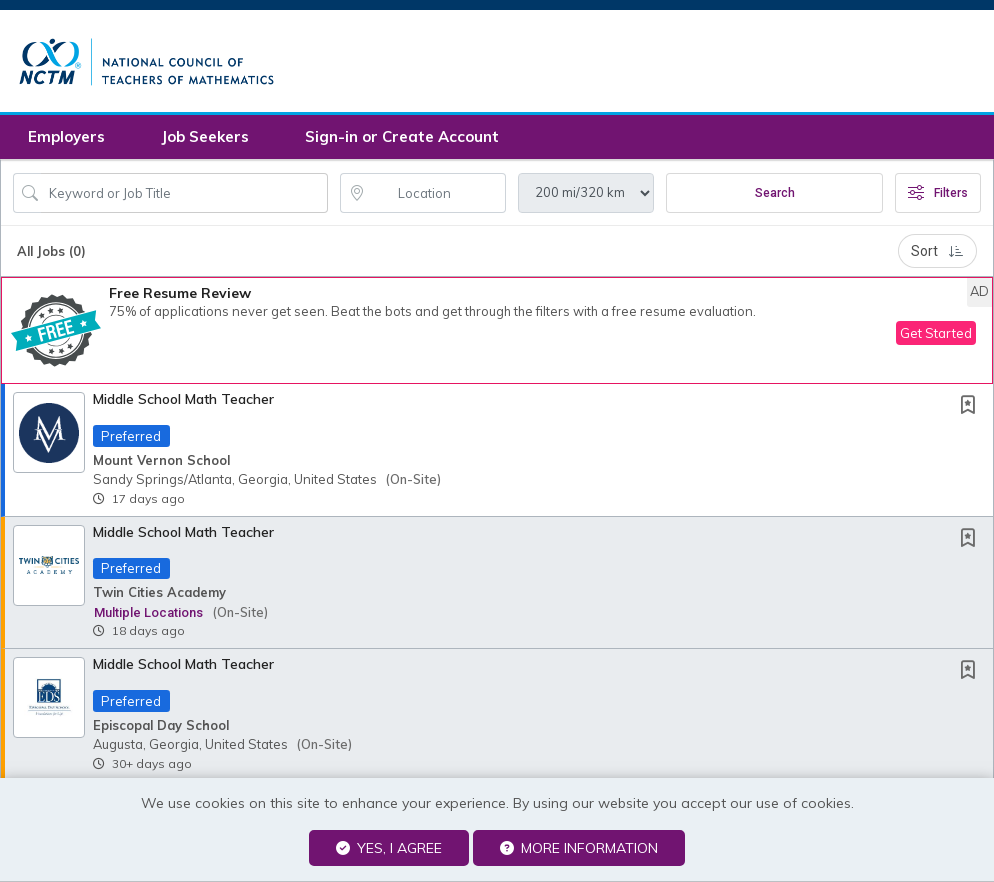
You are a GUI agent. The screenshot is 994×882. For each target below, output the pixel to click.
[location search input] (437, 198)
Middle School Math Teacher (183, 404)
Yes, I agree (389, 848)
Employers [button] (66, 141)
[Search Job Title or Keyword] (184, 198)
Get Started (936, 338)
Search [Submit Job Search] (775, 198)
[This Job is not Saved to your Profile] (972, 411)
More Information (579, 848)
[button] (497, 335)
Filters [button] (938, 198)
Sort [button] (937, 256)
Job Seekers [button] (205, 141)
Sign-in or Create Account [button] (402, 141)
